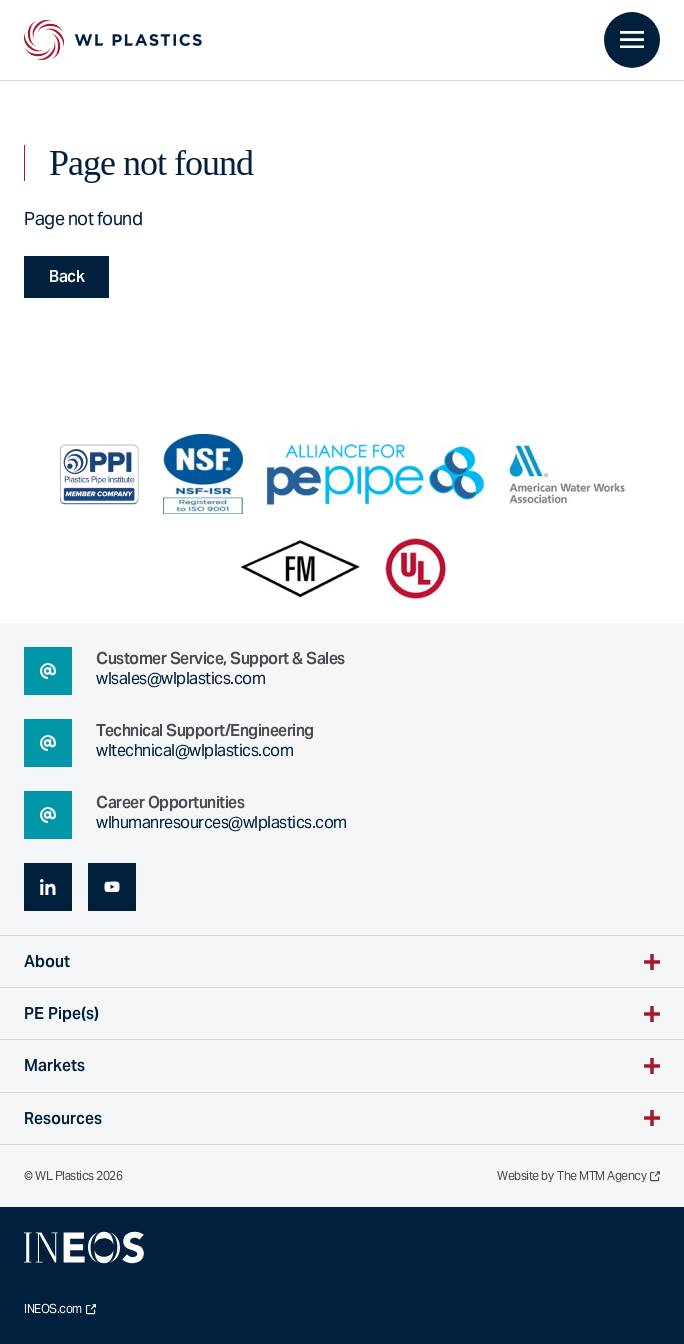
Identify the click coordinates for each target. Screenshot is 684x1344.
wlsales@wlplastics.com (180, 678)
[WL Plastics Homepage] (113, 40)
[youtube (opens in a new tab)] (112, 887)
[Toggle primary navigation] (632, 40)
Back (66, 276)
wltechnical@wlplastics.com (194, 750)
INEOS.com (60, 1309)
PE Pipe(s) (61, 1013)
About (47, 961)
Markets (54, 1065)
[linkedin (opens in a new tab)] (48, 887)
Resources (63, 1118)
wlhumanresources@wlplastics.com (221, 822)
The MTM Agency (608, 1176)
